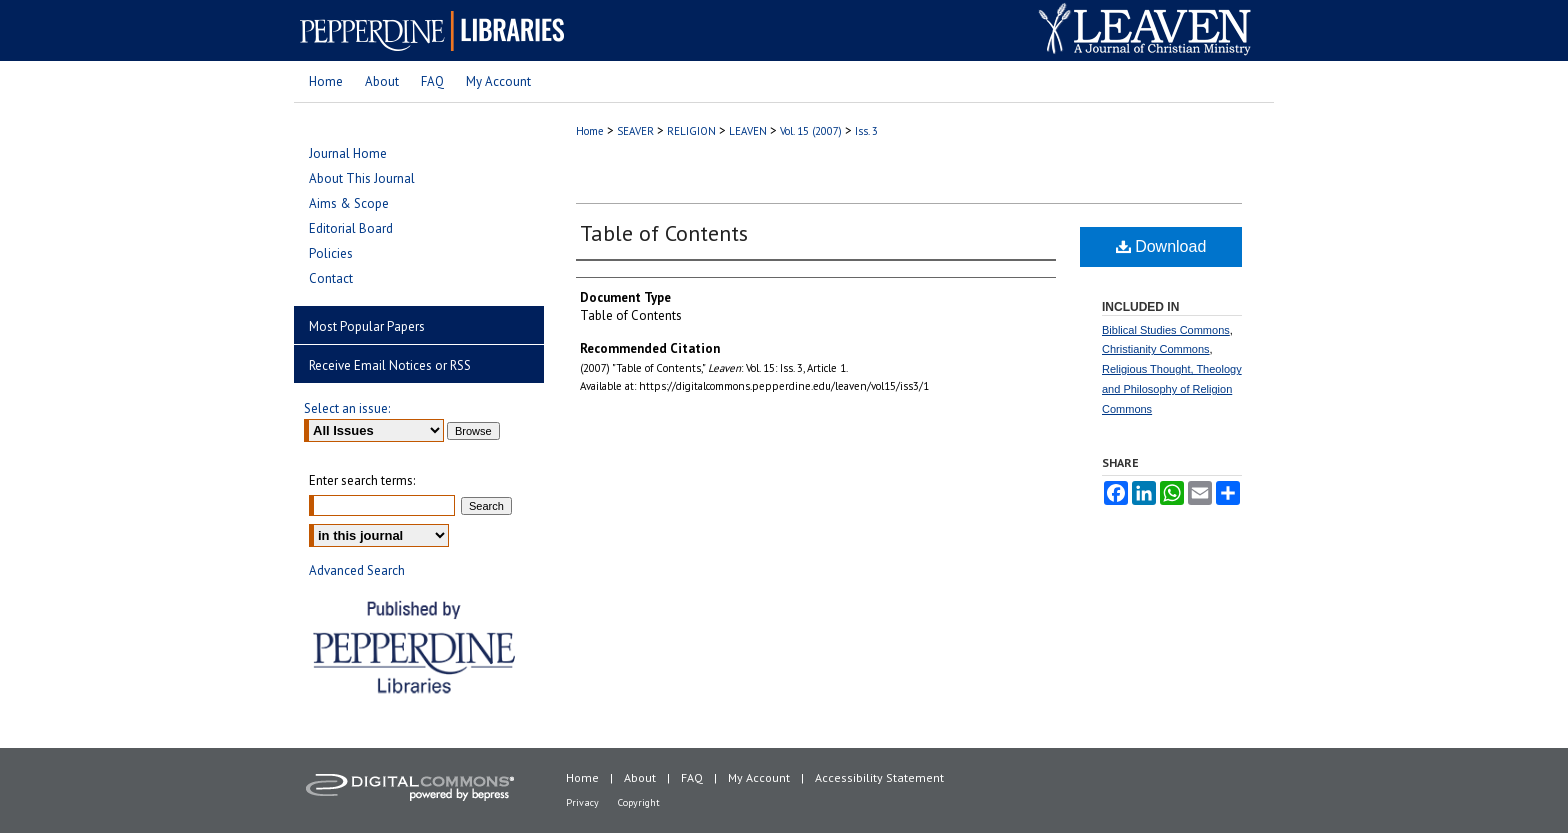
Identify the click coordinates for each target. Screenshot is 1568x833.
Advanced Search (357, 570)
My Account (759, 777)
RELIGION (691, 131)
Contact (331, 278)
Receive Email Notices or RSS (390, 365)
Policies (331, 253)
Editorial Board (351, 228)
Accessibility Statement (879, 777)
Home (590, 131)
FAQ (692, 777)
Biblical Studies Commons (1166, 330)
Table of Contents (664, 233)
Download (1161, 246)
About (640, 777)
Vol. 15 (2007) (811, 131)
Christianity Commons (1156, 349)
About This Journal (362, 178)
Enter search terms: (362, 480)
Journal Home (348, 153)
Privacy (582, 802)
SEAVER (635, 131)
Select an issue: (347, 408)
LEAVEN (748, 131)
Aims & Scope (349, 203)
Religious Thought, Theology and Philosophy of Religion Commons (1172, 389)
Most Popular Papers (367, 326)
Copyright (639, 802)
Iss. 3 (866, 131)
